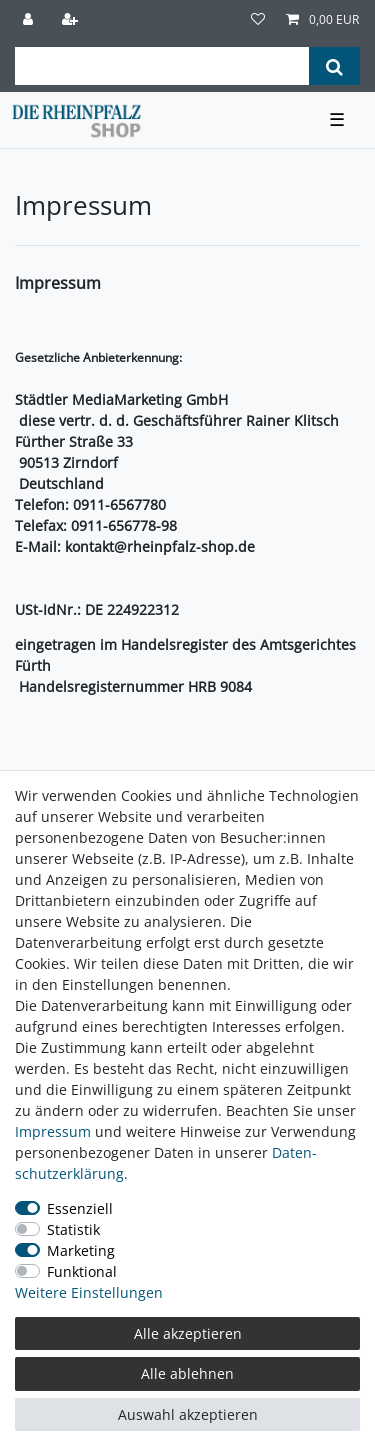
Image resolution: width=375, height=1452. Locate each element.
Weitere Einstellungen (89, 1292)
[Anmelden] (30, 20)
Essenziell (80, 1208)
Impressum (53, 1131)
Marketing (81, 1250)
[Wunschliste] (258, 20)
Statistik (73, 1229)
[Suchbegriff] (162, 66)
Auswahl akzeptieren (188, 1414)
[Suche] (334, 66)
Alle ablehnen (187, 1373)
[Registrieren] (72, 20)
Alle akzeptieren (188, 1333)
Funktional (82, 1271)
